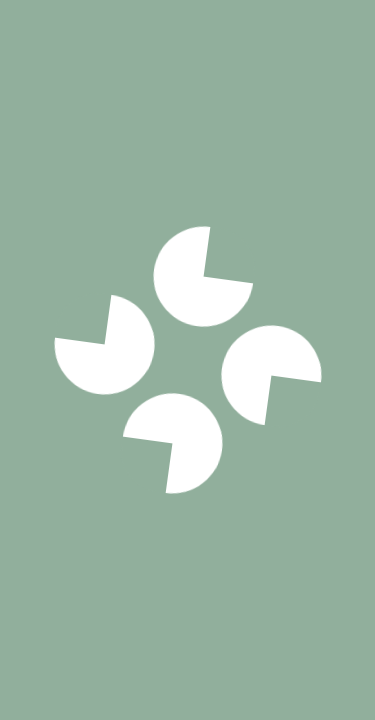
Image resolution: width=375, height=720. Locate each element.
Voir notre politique (187, 495)
